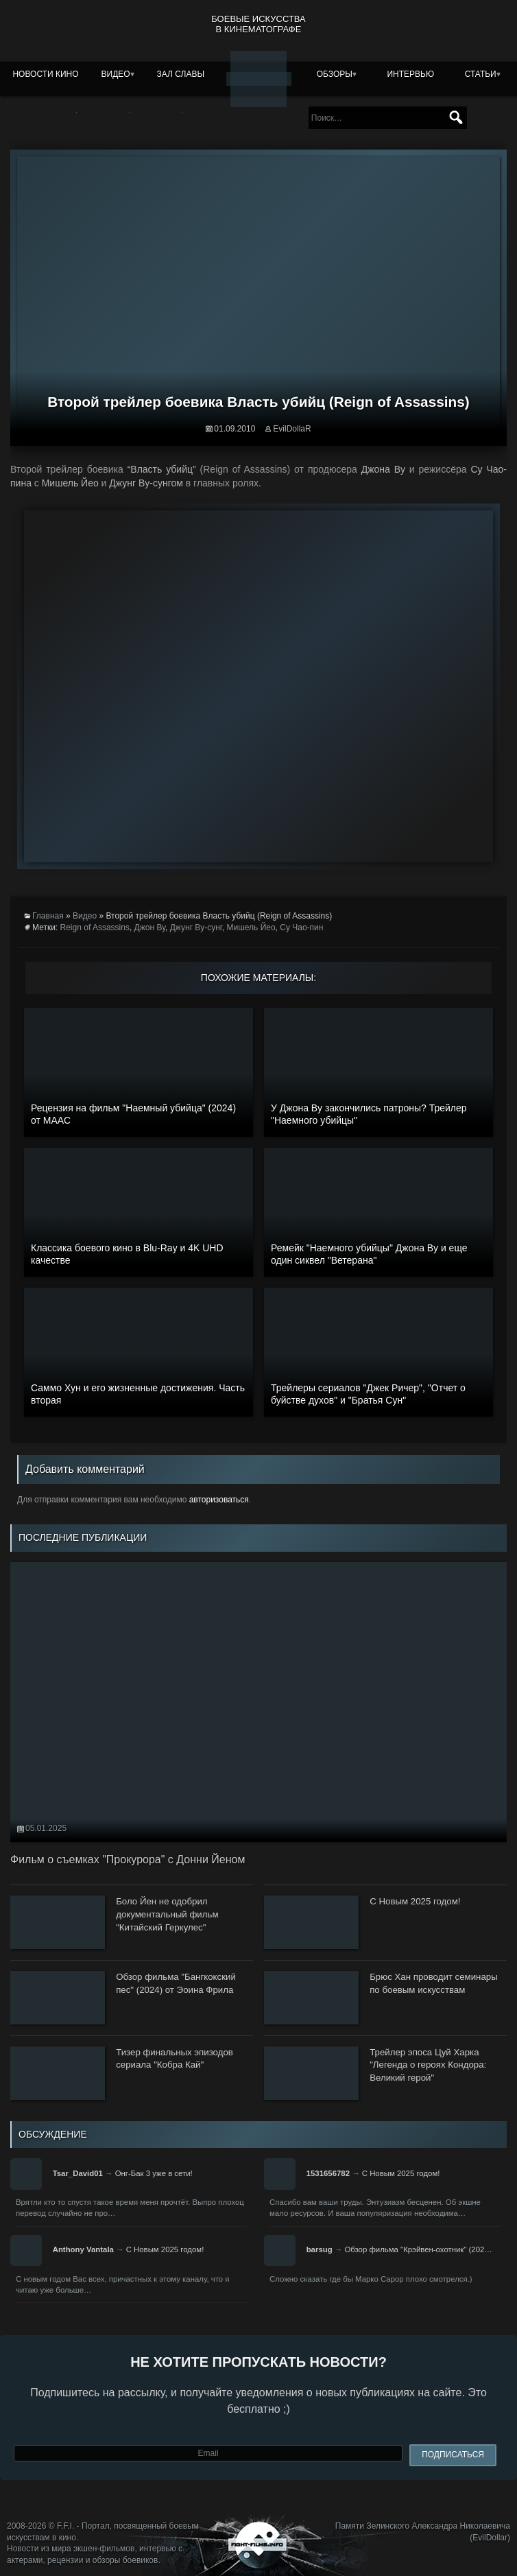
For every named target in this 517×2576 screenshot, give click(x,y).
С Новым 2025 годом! (401, 2173)
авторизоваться (219, 1499)
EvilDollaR (292, 429)
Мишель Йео (250, 927)
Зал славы (181, 74)
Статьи (480, 74)
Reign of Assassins (95, 927)
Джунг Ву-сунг (196, 927)
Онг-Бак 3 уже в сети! (154, 2173)
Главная (48, 916)
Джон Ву (149, 927)
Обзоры (334, 74)
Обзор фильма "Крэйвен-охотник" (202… (418, 2249)
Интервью (410, 74)
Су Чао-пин (301, 927)
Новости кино (45, 74)
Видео (115, 74)
